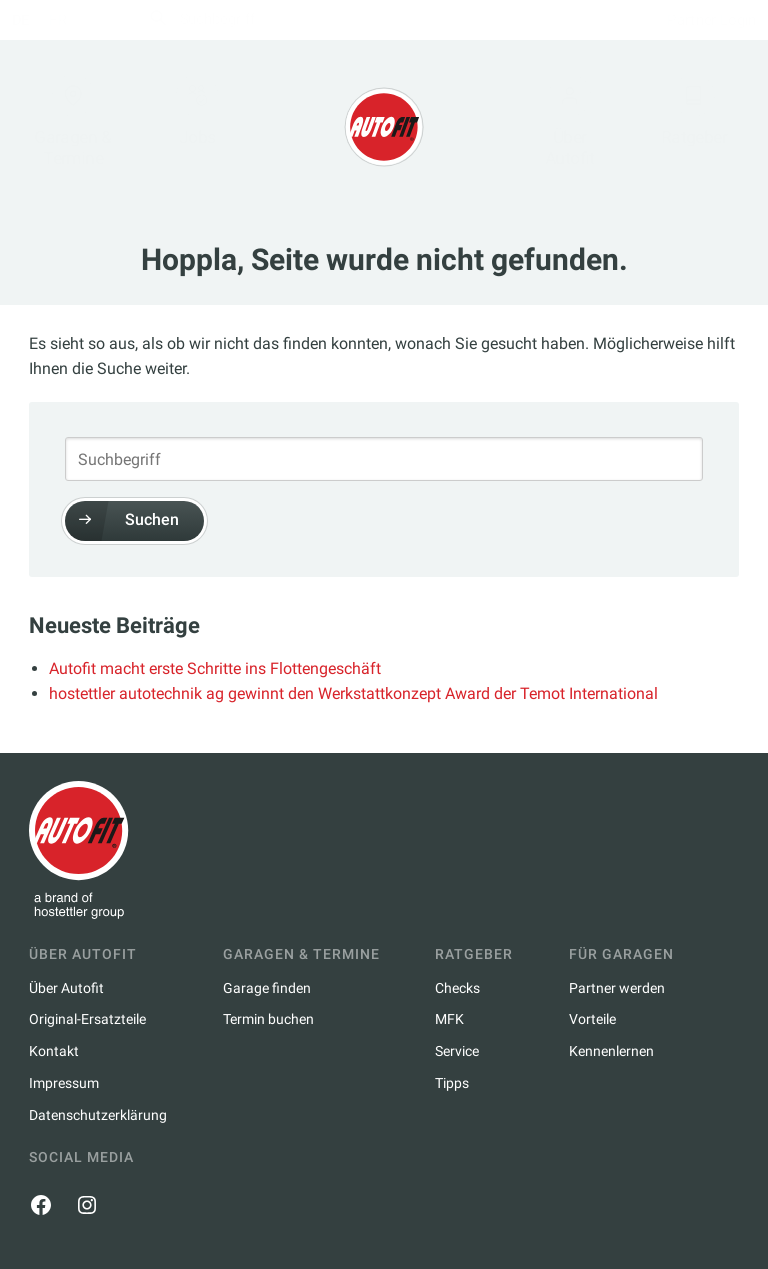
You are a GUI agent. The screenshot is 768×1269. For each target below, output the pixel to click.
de (37, 20)
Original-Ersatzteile (87, 1019)
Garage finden (267, 988)
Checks (457, 988)
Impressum (64, 1083)
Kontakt (54, 1051)
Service (457, 1051)
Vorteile (592, 1019)
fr (73, 20)
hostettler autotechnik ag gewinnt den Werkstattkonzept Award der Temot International (353, 693)
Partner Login (696, 20)
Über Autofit (561, 126)
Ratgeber (679, 116)
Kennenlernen (611, 1051)
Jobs (206, 116)
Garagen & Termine (88, 126)
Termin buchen (268, 1019)
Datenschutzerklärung (98, 1115)
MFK (449, 1019)
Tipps (452, 1083)
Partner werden (617, 988)
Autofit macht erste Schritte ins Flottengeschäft (215, 668)
